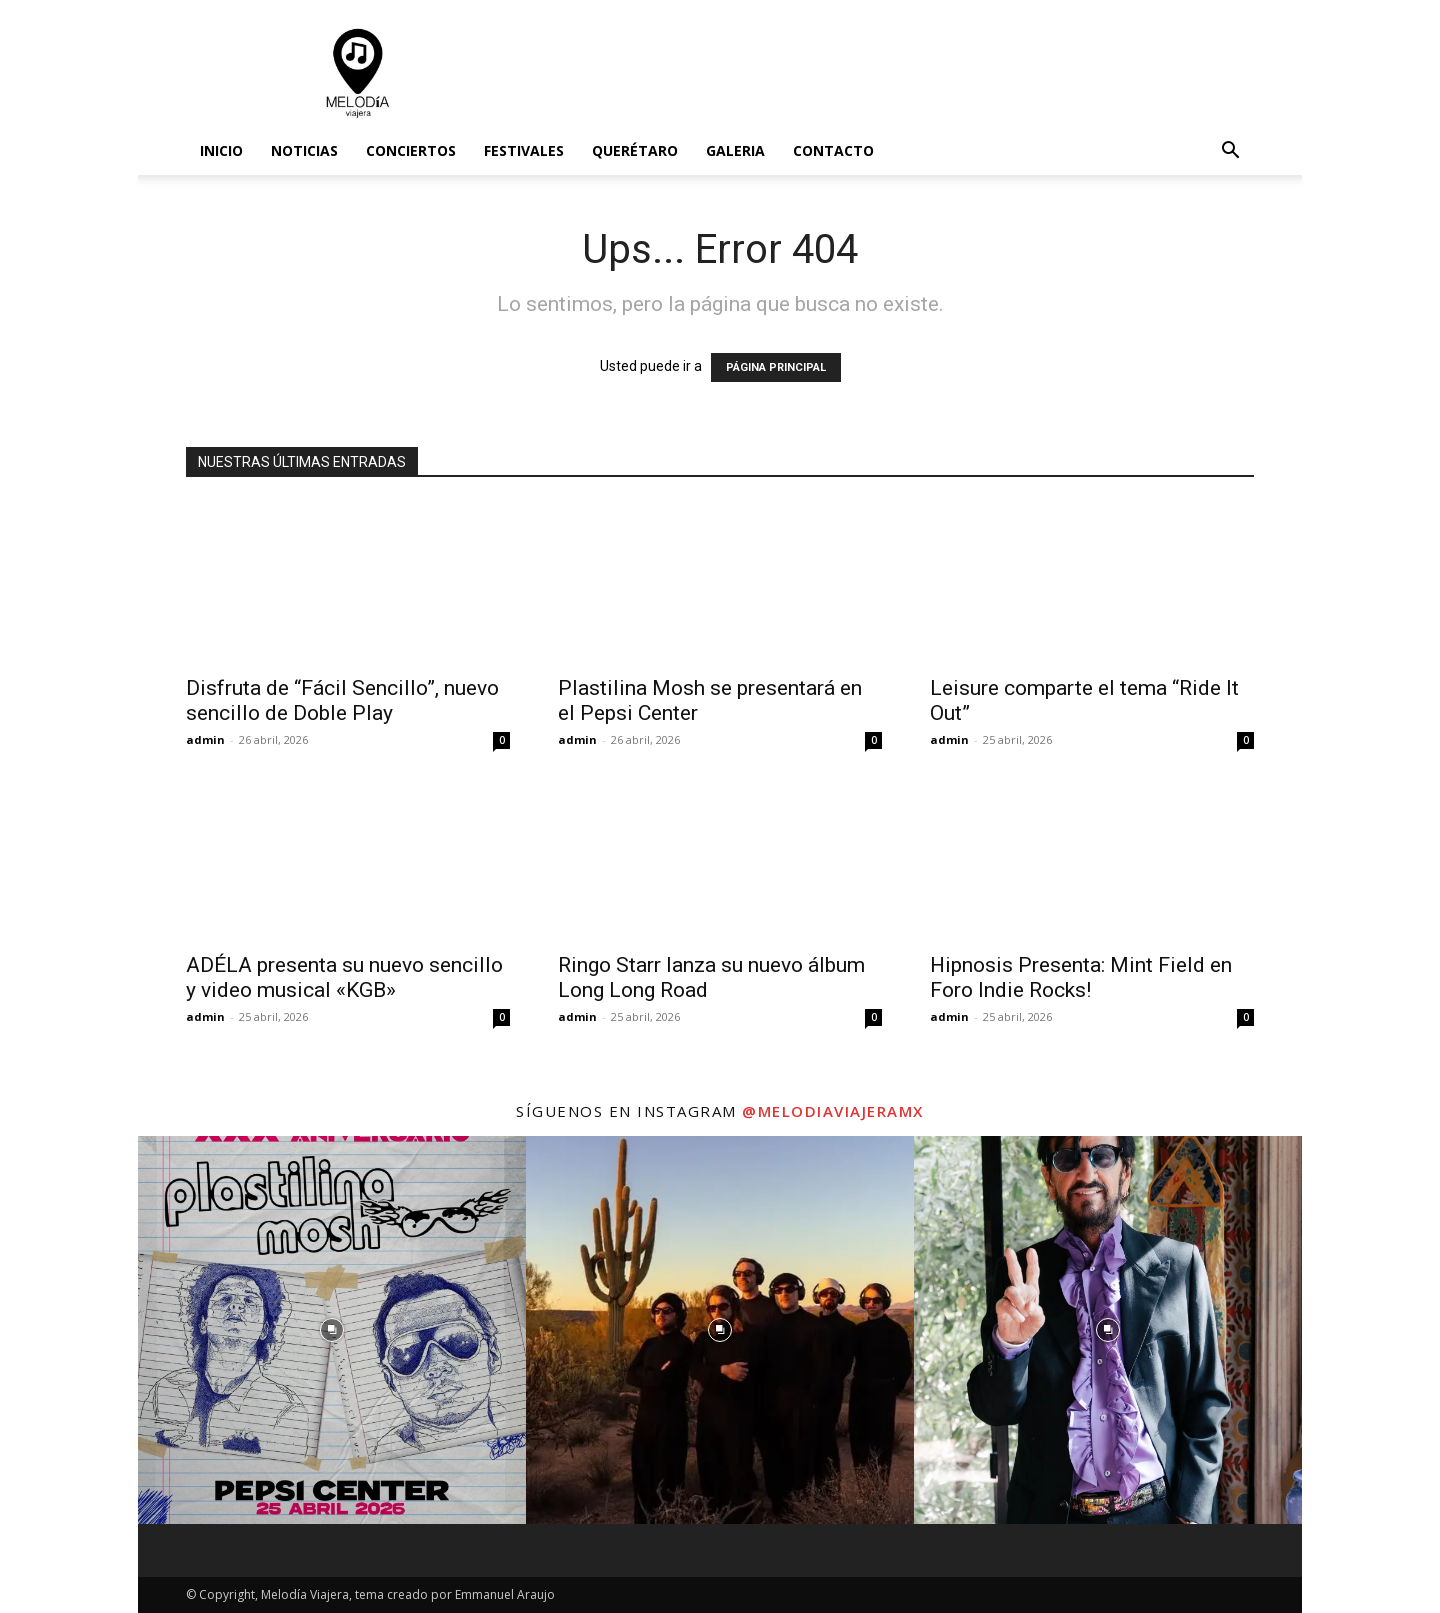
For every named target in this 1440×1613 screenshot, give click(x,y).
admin (205, 739)
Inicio (221, 150)
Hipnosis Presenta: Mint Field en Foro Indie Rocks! (1081, 977)
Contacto (833, 150)
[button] (1230, 152)
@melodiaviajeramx (833, 1111)
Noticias (304, 150)
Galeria (735, 150)
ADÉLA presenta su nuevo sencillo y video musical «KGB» (344, 977)
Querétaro (635, 150)
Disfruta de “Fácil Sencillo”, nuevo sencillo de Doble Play (342, 700)
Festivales (524, 150)
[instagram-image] (332, 1330)
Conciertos (411, 150)
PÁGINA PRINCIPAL (776, 367)
